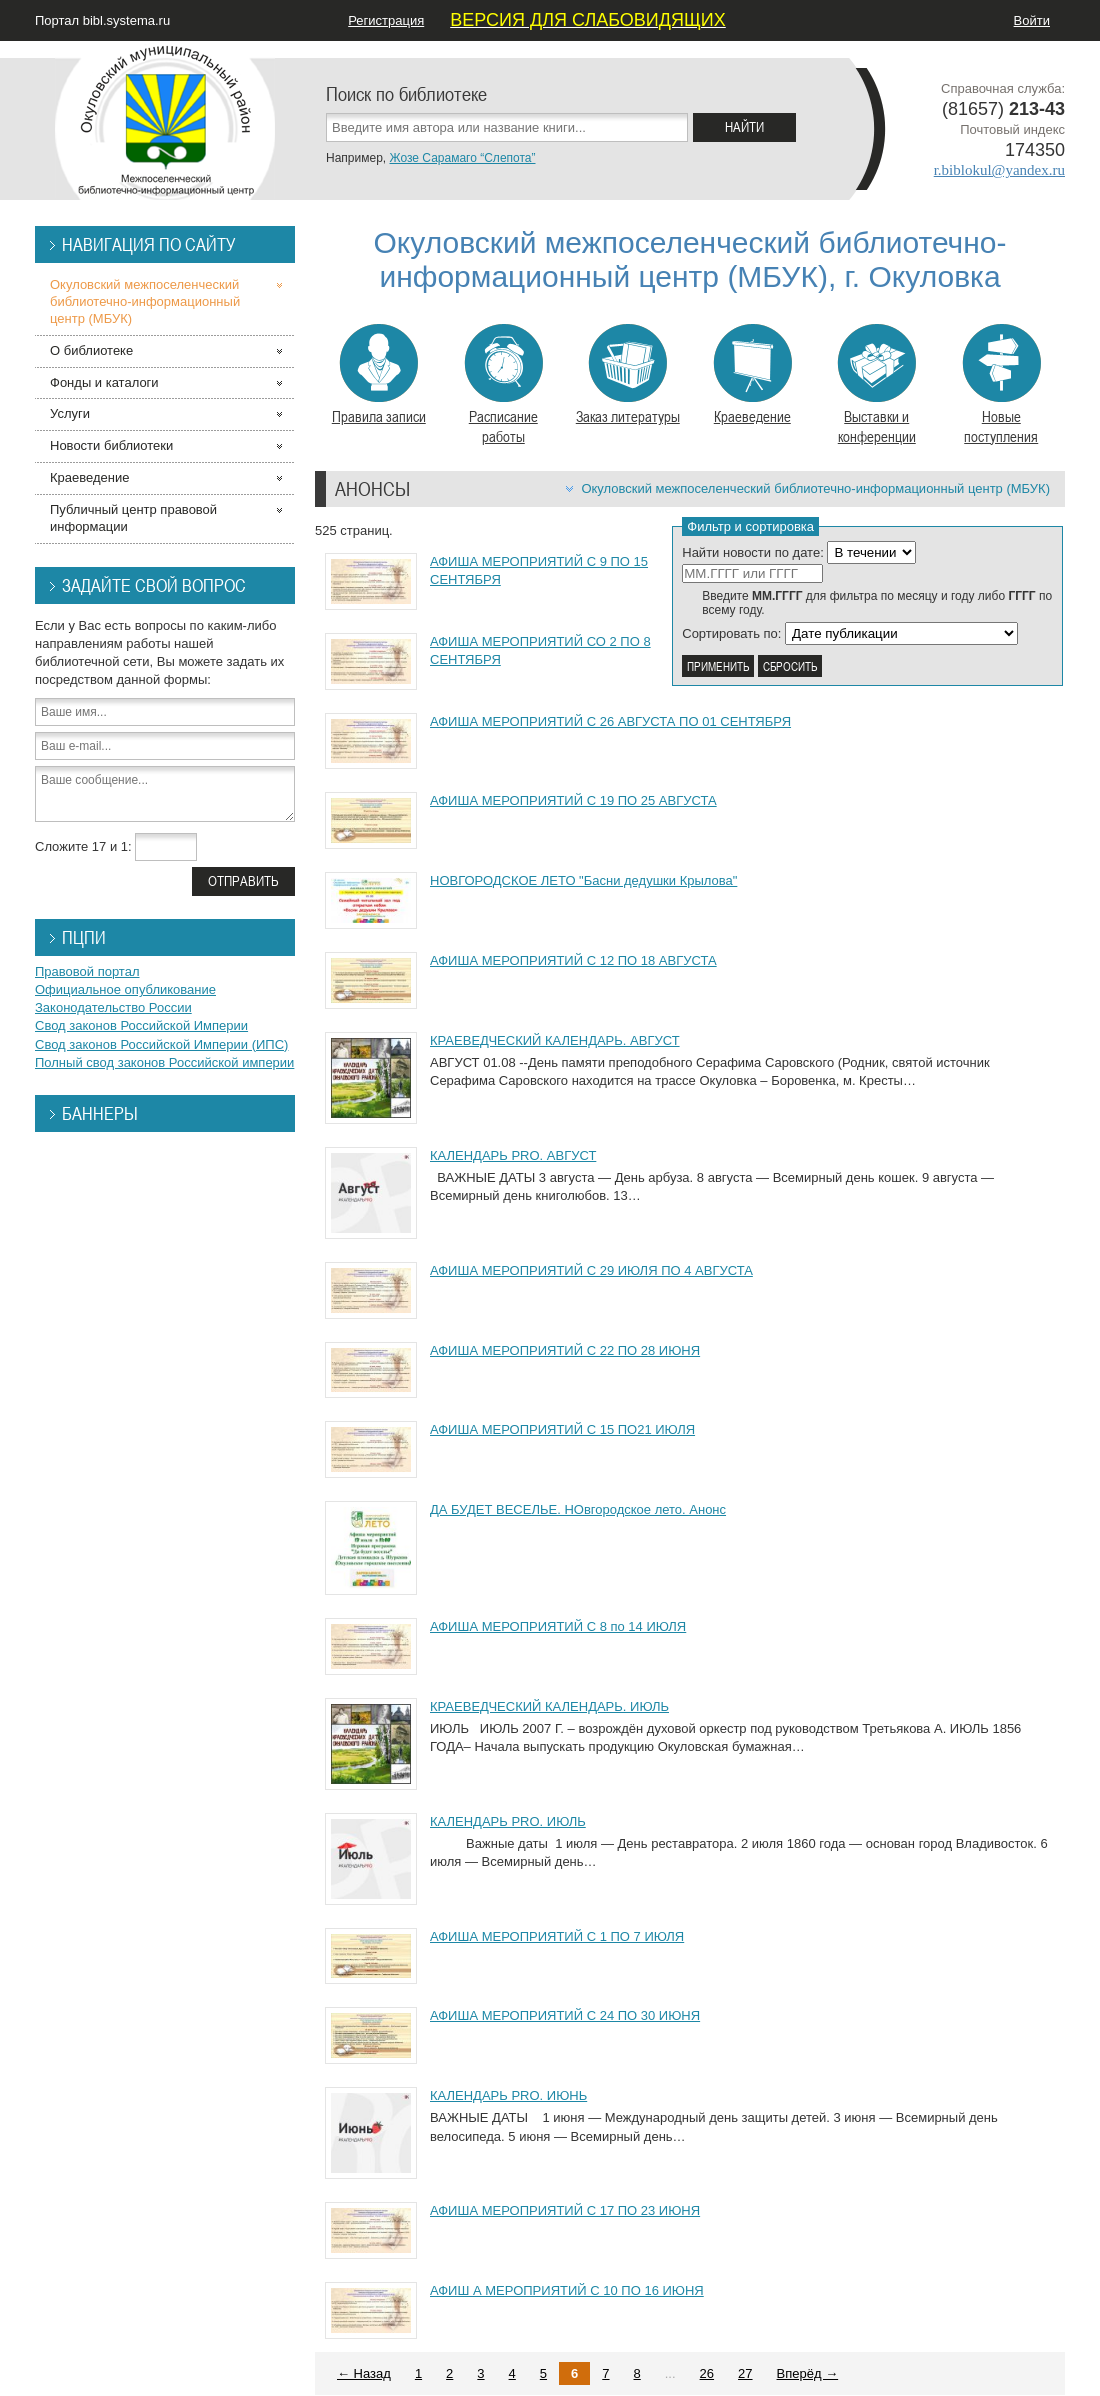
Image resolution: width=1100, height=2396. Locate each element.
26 (707, 2373)
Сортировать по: (731, 633)
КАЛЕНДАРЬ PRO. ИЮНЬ (508, 2095)
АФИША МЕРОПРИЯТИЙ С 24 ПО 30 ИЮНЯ (565, 2015)
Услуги (70, 413)
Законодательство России (113, 1007)
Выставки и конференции (876, 385)
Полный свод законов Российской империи (164, 1062)
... (670, 2373)
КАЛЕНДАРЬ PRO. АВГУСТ (513, 1155)
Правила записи (379, 375)
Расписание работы (503, 385)
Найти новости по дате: (753, 552)
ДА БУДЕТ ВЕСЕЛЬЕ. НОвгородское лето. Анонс (578, 1509)
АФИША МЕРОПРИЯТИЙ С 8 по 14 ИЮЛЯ (558, 1626)
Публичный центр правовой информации (133, 518)
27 (745, 2373)
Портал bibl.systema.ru (102, 20)
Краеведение (752, 375)
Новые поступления (1001, 385)
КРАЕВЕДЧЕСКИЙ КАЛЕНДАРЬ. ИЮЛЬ (549, 1706)
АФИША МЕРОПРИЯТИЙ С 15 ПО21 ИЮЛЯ (562, 1429)
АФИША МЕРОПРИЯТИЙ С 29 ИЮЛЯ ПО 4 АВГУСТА (591, 1270)
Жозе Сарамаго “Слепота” (462, 158)
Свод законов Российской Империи (141, 1025)
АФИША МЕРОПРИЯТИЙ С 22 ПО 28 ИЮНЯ (565, 1350)
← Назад (364, 2373)
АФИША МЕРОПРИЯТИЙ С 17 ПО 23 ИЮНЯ (565, 2210)
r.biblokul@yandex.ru (999, 170)
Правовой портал (87, 971)
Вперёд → (808, 2373)
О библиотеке (91, 350)
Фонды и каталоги (104, 382)
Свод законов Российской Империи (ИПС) (161, 1044)
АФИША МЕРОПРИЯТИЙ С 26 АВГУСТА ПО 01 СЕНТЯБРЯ (610, 721)
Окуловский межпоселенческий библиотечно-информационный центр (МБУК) (815, 488)
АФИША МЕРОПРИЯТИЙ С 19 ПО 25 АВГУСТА (573, 800)
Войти (1032, 20)
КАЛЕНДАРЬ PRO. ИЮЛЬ (508, 1821)
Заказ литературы (628, 375)
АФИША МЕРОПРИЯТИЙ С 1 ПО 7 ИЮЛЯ (557, 1936)
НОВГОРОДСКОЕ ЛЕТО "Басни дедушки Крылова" (583, 880)
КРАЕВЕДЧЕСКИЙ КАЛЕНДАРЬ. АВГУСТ (555, 1040)
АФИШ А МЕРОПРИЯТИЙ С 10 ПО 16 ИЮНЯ (567, 2290)
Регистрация (386, 20)
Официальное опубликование (125, 989)
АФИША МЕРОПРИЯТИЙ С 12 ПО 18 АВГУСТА (573, 960)
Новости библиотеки (111, 445)
